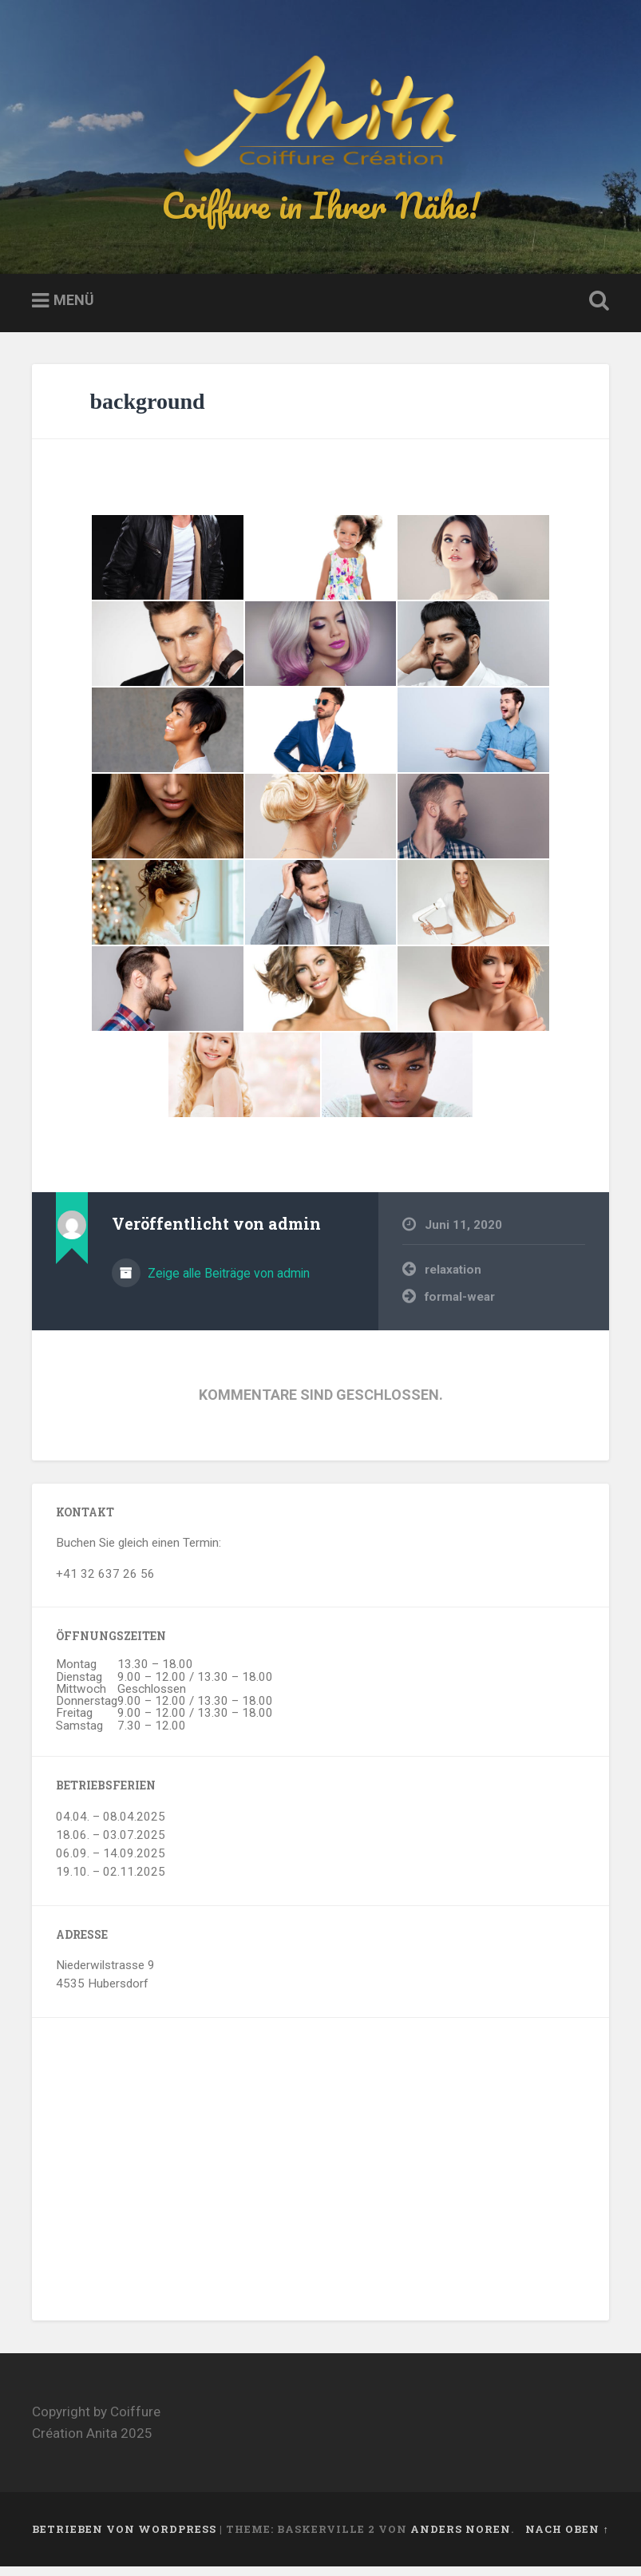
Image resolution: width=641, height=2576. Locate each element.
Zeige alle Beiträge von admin (227, 1282)
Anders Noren (460, 2538)
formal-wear (460, 1306)
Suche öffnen (596, 310)
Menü (73, 309)
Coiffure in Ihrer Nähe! (321, 210)
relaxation (453, 1279)
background (146, 410)
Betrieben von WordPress (124, 2538)
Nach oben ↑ (566, 2538)
